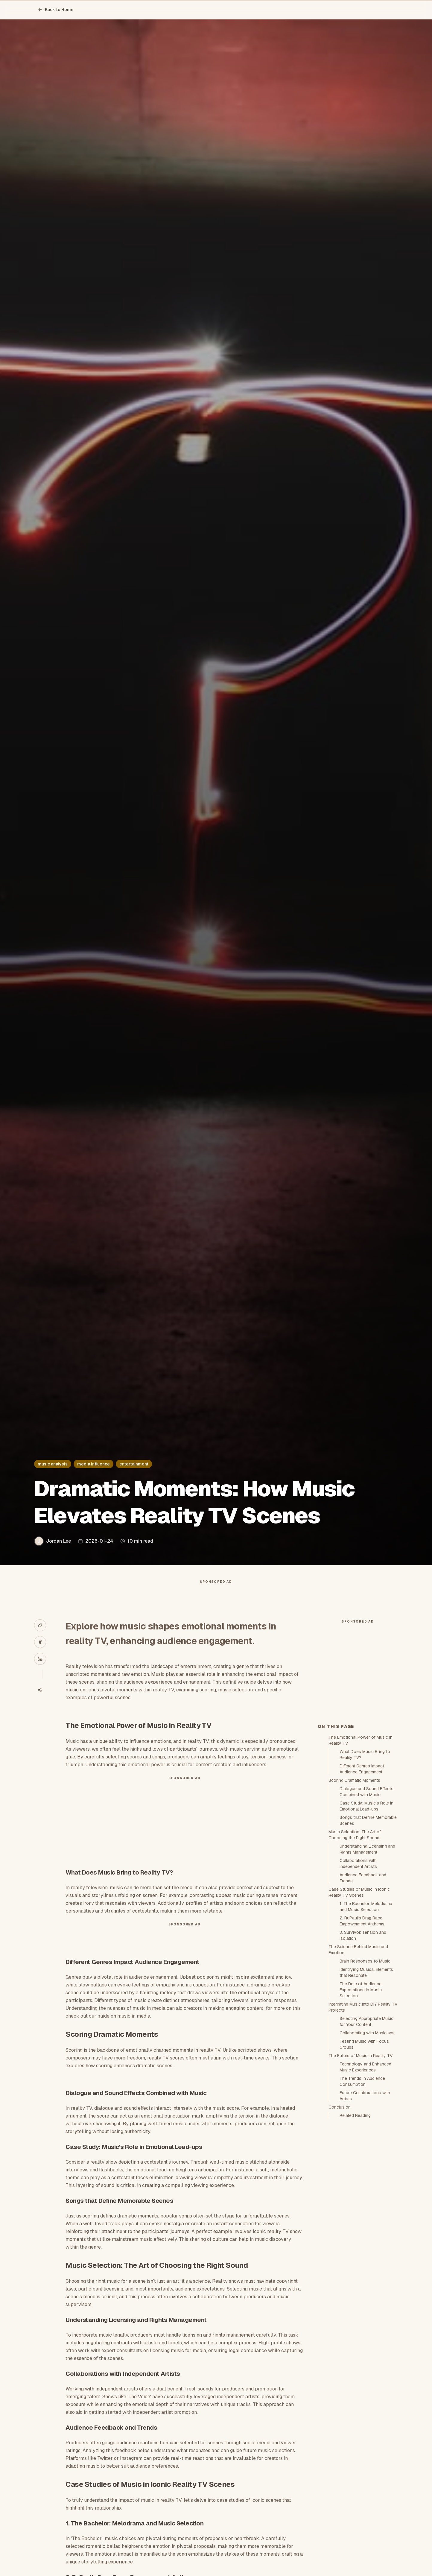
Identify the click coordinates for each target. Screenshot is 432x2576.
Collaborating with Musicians (367, 2140)
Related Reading (355, 2223)
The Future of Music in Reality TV (360, 2163)
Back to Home (56, 9)
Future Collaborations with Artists (365, 2203)
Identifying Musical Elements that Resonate (366, 2080)
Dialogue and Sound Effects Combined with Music (366, 1899)
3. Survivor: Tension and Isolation (363, 2042)
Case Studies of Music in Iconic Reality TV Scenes (359, 1999)
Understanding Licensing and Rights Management (367, 1956)
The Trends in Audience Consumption (362, 2188)
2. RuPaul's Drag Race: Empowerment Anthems (362, 2028)
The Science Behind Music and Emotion (358, 2057)
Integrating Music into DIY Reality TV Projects (362, 2114)
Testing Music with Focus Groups (364, 2151)
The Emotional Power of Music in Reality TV (360, 1847)
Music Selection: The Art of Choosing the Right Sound (354, 1942)
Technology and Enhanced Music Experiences (365, 2174)
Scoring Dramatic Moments (354, 1887)
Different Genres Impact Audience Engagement (362, 1876)
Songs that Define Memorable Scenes (368, 1927)
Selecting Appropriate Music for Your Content (366, 2129)
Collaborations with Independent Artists (358, 1971)
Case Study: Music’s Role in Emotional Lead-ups (366, 1913)
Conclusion (339, 2214)
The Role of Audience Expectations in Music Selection (361, 2097)
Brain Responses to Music (365, 2068)
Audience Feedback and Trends (363, 1985)
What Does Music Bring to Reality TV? (365, 1862)
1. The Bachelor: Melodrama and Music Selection (366, 2014)
